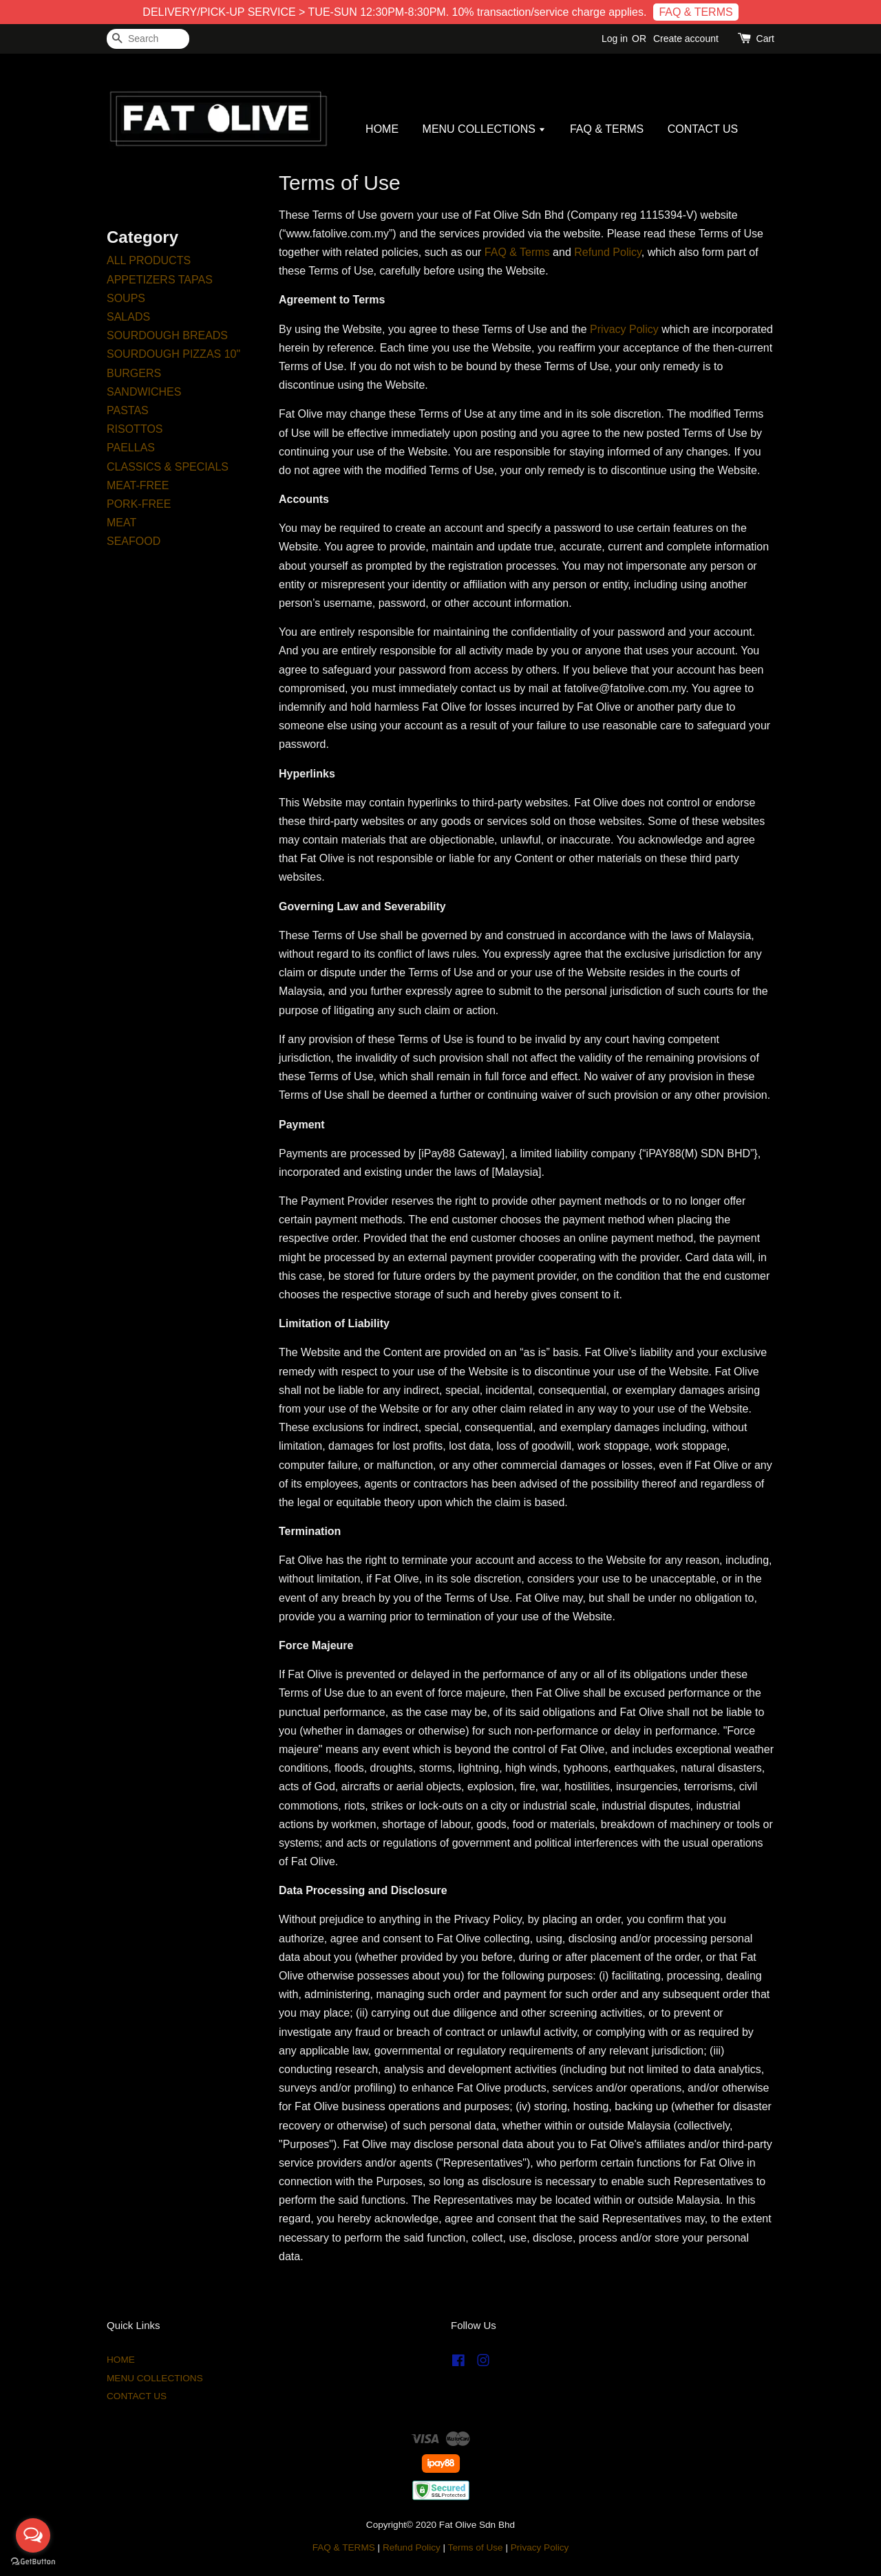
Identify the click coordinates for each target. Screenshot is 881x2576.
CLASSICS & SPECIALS (168, 467)
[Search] (148, 39)
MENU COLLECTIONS (484, 129)
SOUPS (126, 298)
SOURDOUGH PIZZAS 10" (173, 354)
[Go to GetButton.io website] (33, 2561)
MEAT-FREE (138, 485)
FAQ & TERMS (695, 12)
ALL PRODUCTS (149, 260)
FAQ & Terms (517, 252)
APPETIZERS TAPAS (160, 280)
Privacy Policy (624, 329)
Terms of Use (475, 2547)
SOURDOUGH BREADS (167, 335)
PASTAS (128, 410)
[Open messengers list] (33, 2535)
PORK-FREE (139, 504)
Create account (686, 38)
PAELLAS (131, 447)
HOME (382, 129)
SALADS (128, 317)
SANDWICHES (144, 392)
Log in (615, 38)
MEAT (121, 522)
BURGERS (134, 373)
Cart (765, 38)
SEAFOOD (133, 541)
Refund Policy (607, 252)
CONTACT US (703, 129)
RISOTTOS (135, 429)
